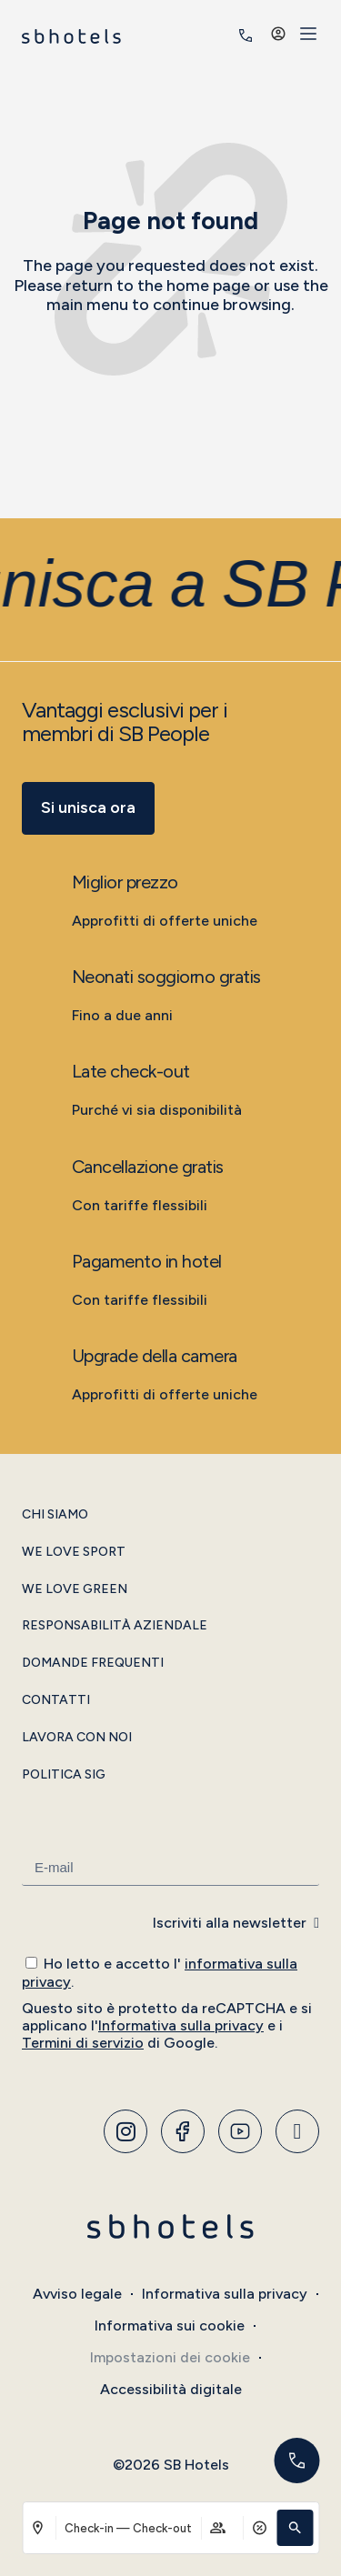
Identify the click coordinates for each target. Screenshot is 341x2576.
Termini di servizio (83, 2042)
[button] (295, 2528)
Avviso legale (77, 2293)
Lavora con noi (77, 1737)
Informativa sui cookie (170, 2325)
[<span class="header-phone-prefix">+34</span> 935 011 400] (245, 35)
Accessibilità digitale (171, 2389)
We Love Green (74, 1589)
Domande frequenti (93, 1663)
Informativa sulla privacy (181, 2025)
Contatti (56, 1700)
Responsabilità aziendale (114, 1626)
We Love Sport (73, 1552)
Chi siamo (55, 1515)
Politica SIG (63, 1775)
